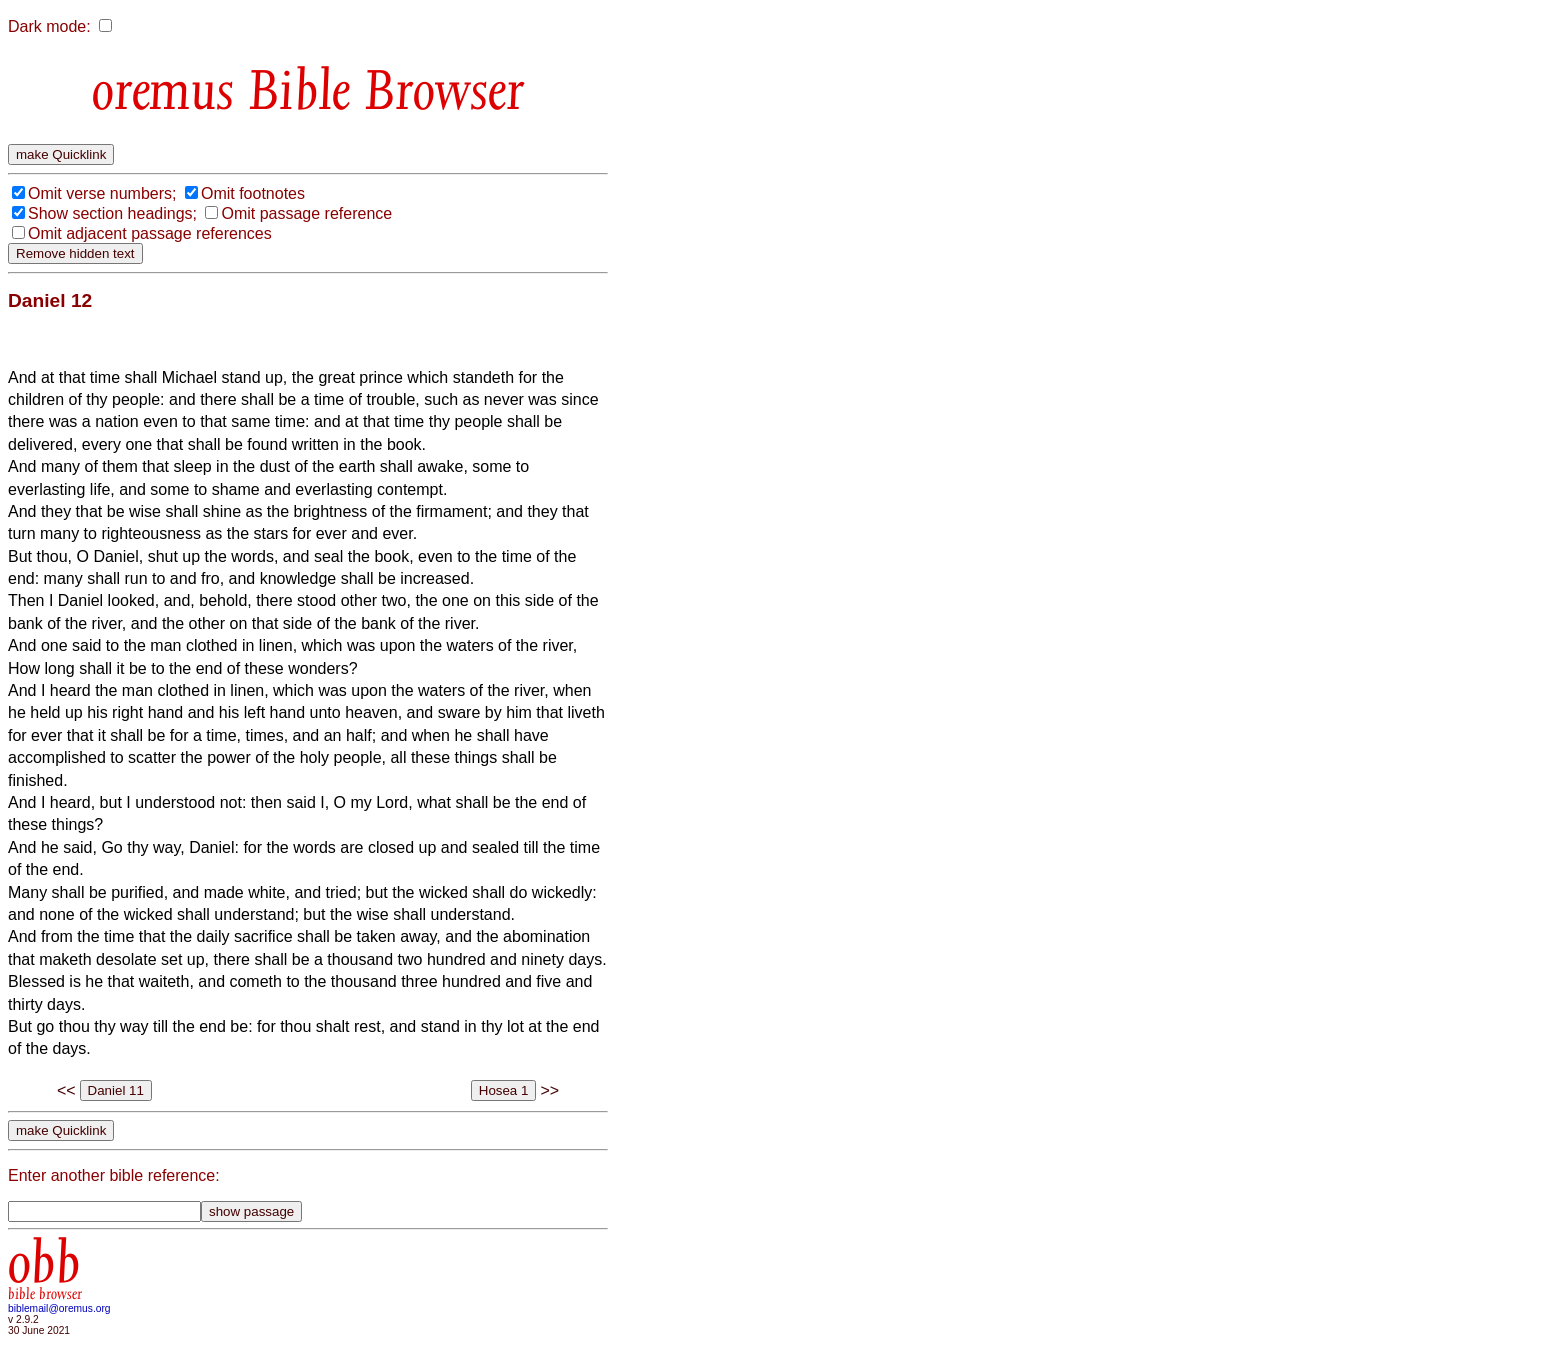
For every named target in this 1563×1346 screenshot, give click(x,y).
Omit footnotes (253, 193)
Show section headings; (112, 213)
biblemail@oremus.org (59, 1308)
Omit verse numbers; (102, 193)
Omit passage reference (306, 213)
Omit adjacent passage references (150, 233)
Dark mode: (49, 26)
